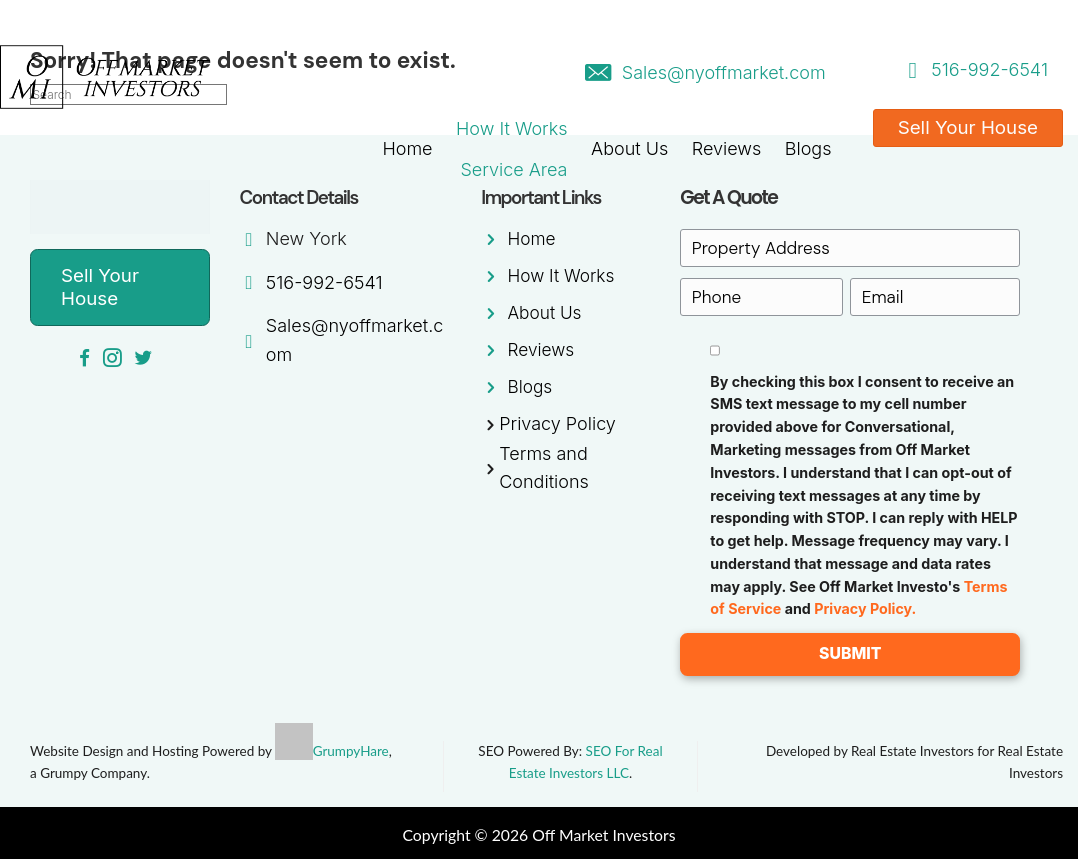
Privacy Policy (557, 423)
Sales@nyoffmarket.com (724, 72)
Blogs (808, 148)
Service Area (513, 169)
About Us (629, 148)
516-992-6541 (989, 69)
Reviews (727, 148)
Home (407, 148)
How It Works (511, 128)
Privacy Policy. (865, 606)
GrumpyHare (351, 749)
